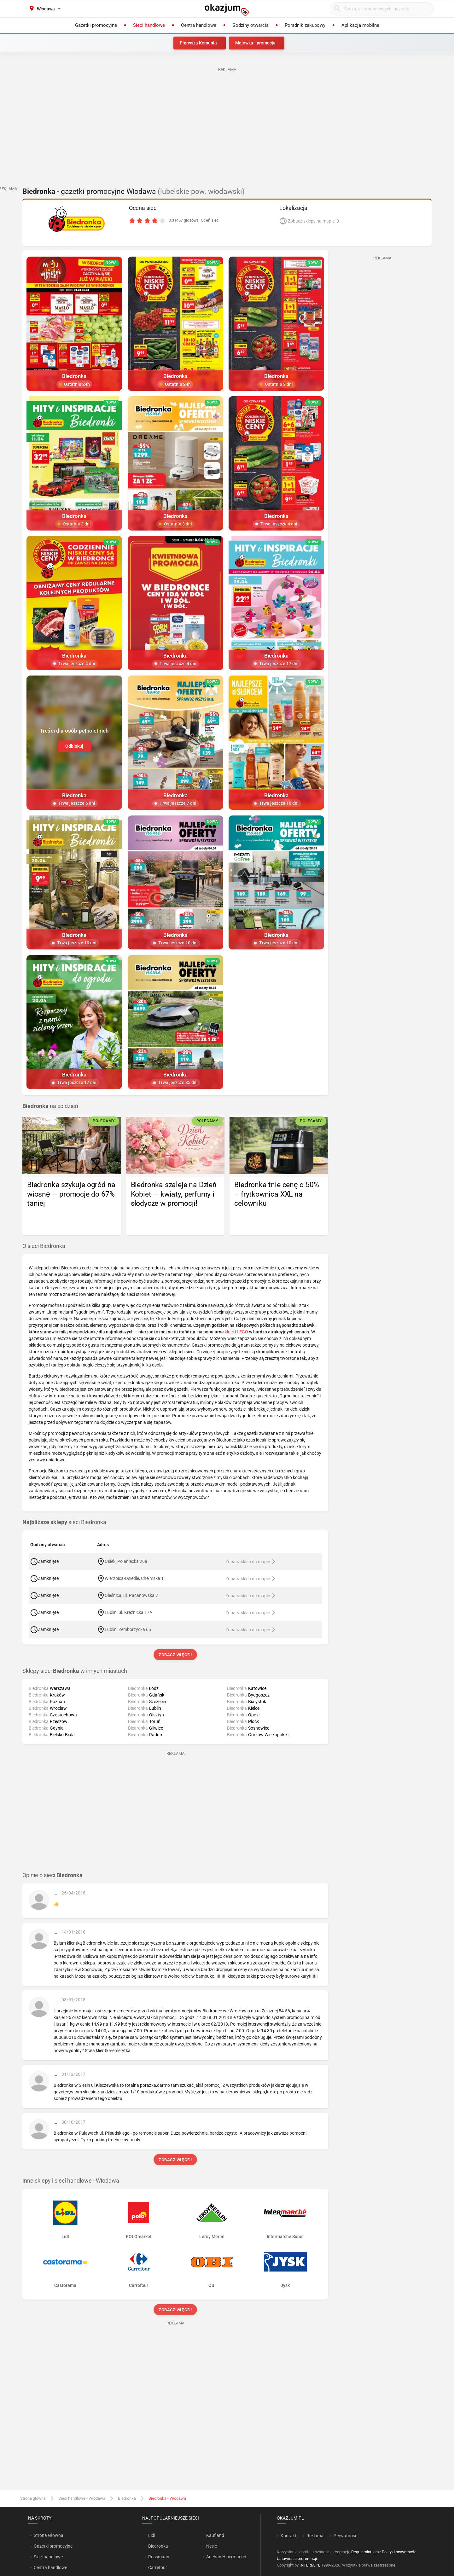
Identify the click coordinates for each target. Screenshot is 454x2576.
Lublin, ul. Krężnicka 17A (129, 1612)
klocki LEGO (236, 1331)
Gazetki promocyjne (53, 2546)
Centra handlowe (50, 2567)
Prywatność (345, 2535)
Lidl (151, 2535)
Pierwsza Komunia (198, 42)
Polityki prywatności (399, 2552)
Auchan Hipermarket (226, 2556)
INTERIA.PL (310, 2565)
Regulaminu (361, 2552)
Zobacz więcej (175, 1654)
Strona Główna (48, 2535)
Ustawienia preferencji (297, 2558)
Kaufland (215, 2535)
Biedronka (127, 2498)
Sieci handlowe (48, 2556)
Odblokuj (74, 746)
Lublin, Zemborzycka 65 (128, 1629)
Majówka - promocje (255, 42)
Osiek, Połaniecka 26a (126, 1561)
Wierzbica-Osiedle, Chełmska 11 (135, 1578)
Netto (211, 2546)
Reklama (314, 2535)
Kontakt (288, 2535)
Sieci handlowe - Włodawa (81, 2498)
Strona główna (33, 2498)
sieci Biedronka (64, 1522)
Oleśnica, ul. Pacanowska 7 (131, 1595)
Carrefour (157, 2567)
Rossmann (158, 2556)
